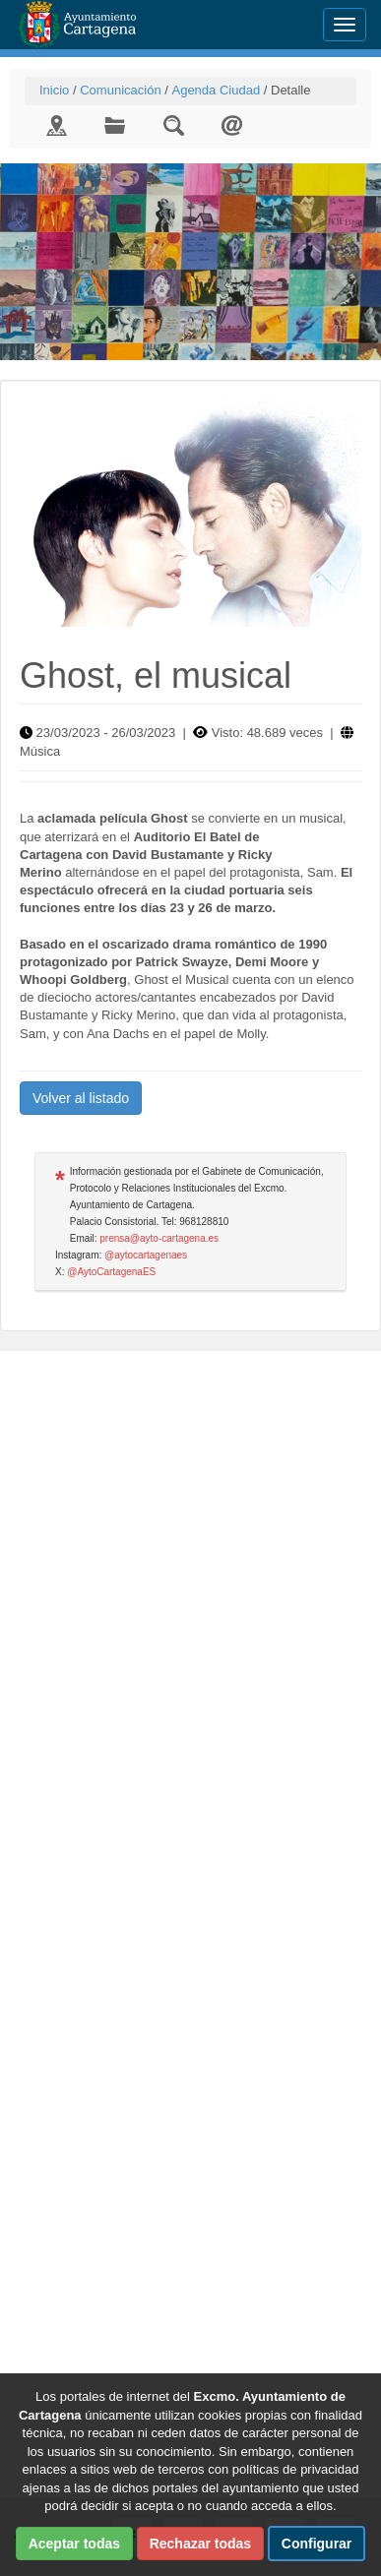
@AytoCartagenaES (111, 1271)
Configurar (317, 2543)
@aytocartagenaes (145, 1255)
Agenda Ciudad (215, 90)
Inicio (54, 90)
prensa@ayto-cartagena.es (159, 1238)
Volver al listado (80, 1098)
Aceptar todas (74, 2543)
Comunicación (120, 90)
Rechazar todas (200, 2543)
